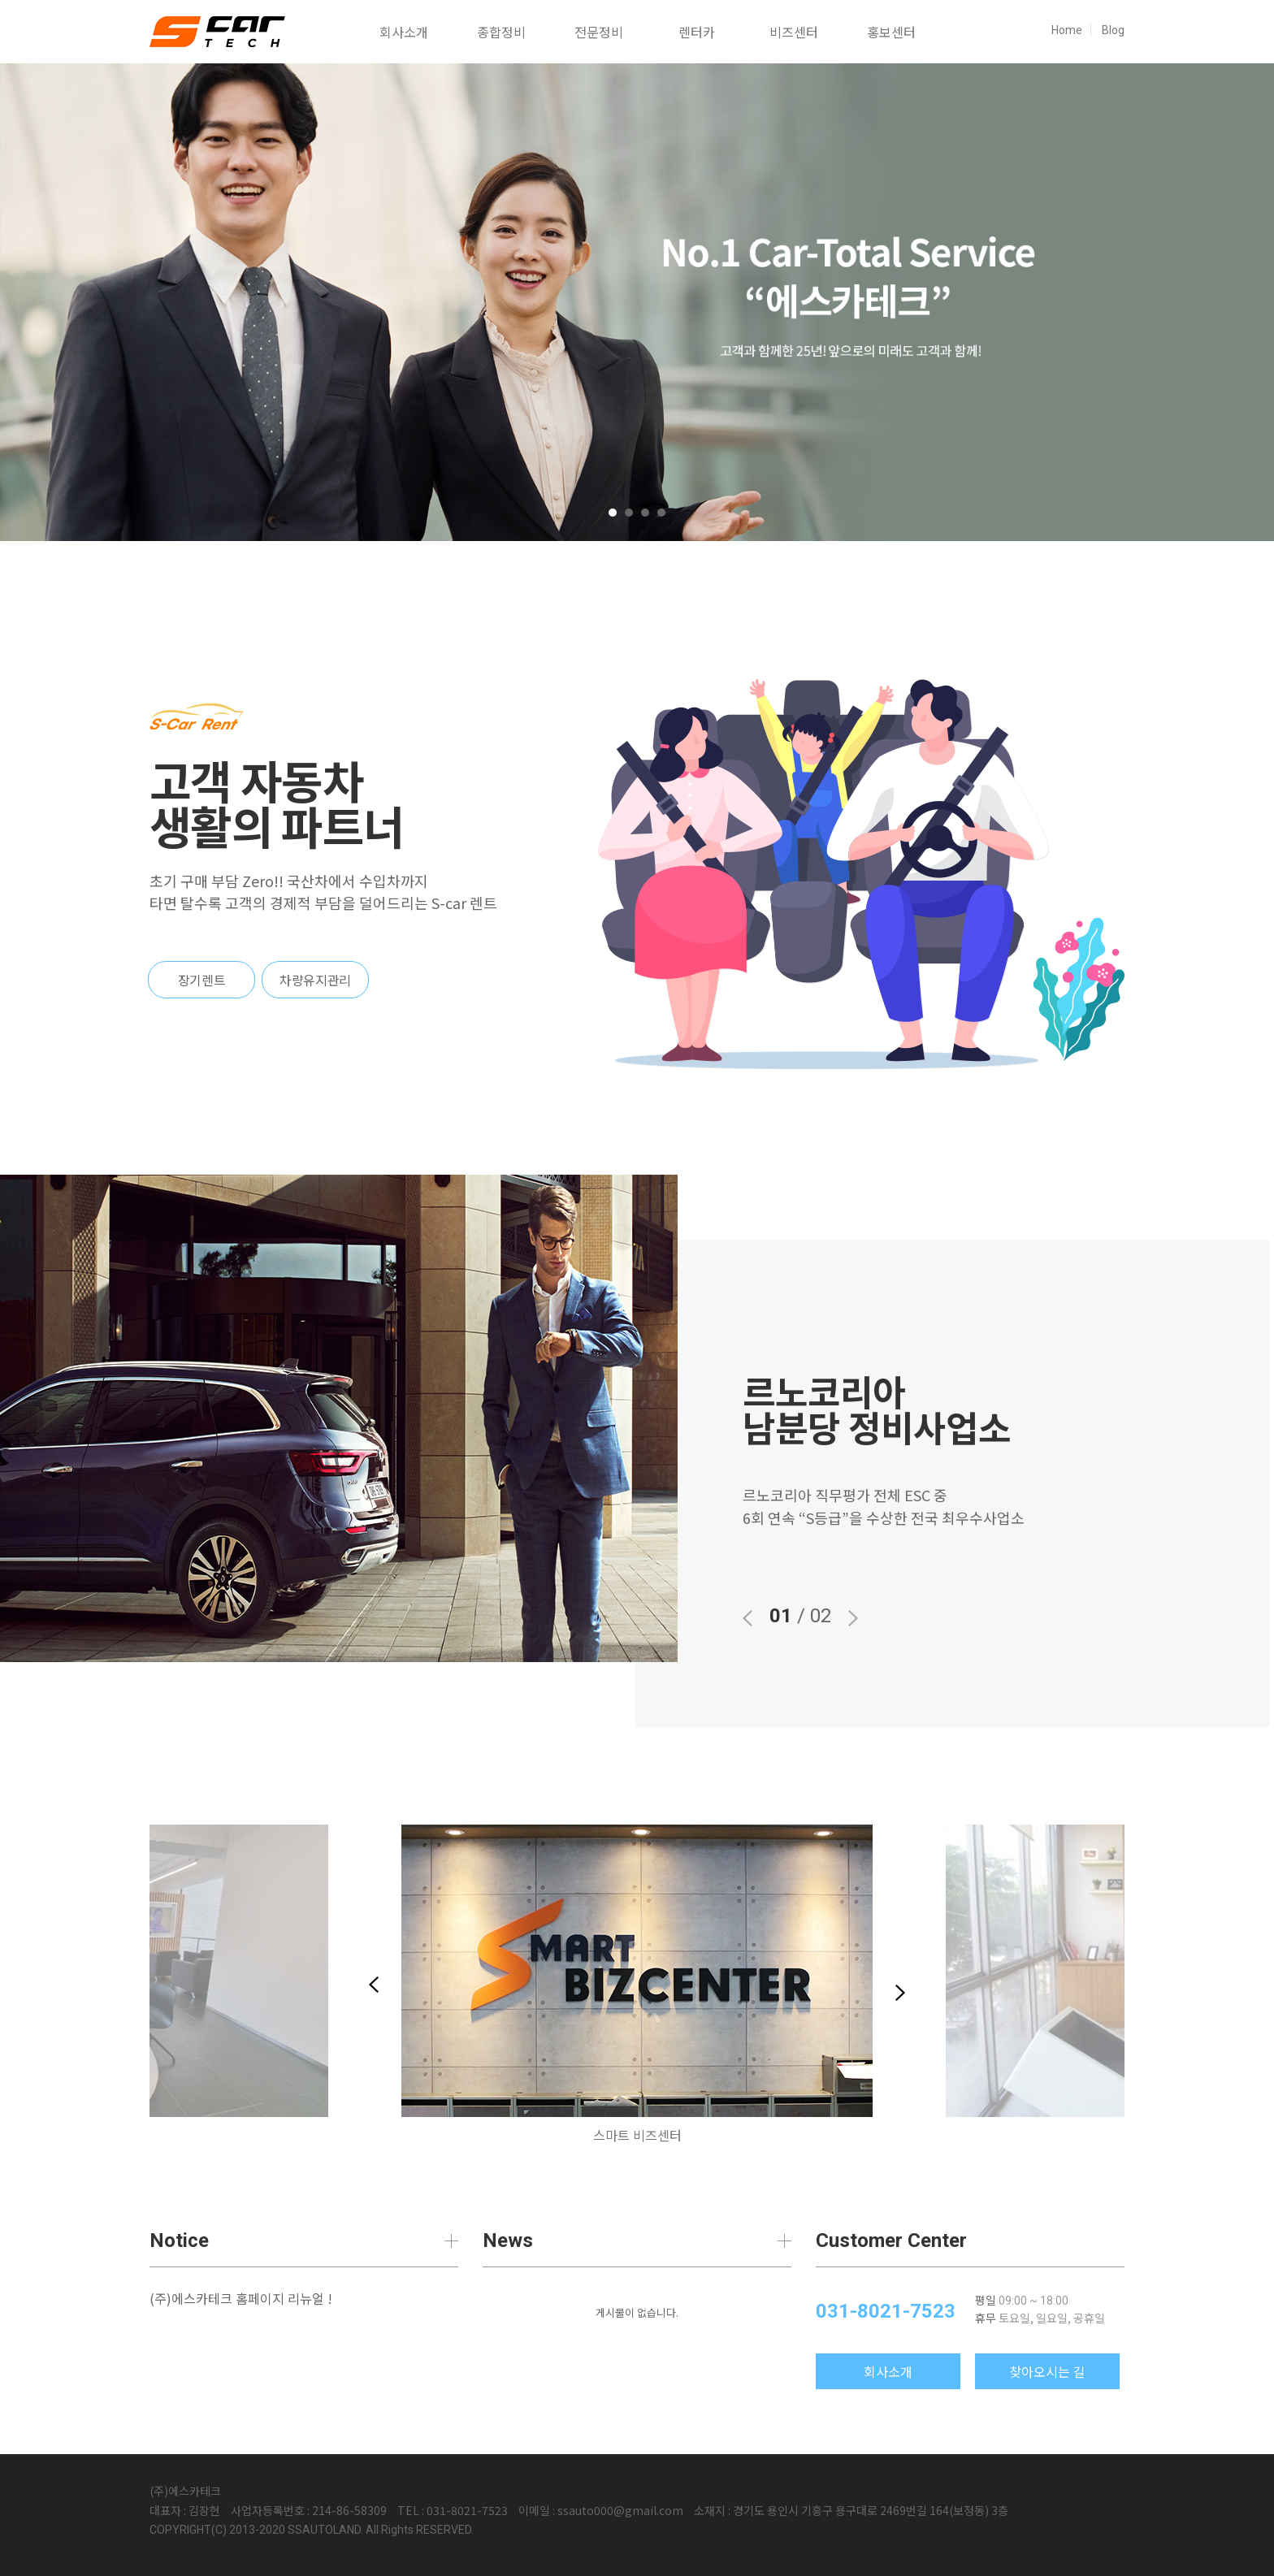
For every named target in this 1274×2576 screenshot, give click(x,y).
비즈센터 (793, 31)
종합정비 (501, 31)
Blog (1113, 30)
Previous (374, 1984)
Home (1066, 30)
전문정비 (598, 31)
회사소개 (403, 31)
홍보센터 (891, 31)
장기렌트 (201, 979)
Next (900, 1993)
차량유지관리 (315, 979)
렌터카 (696, 31)
